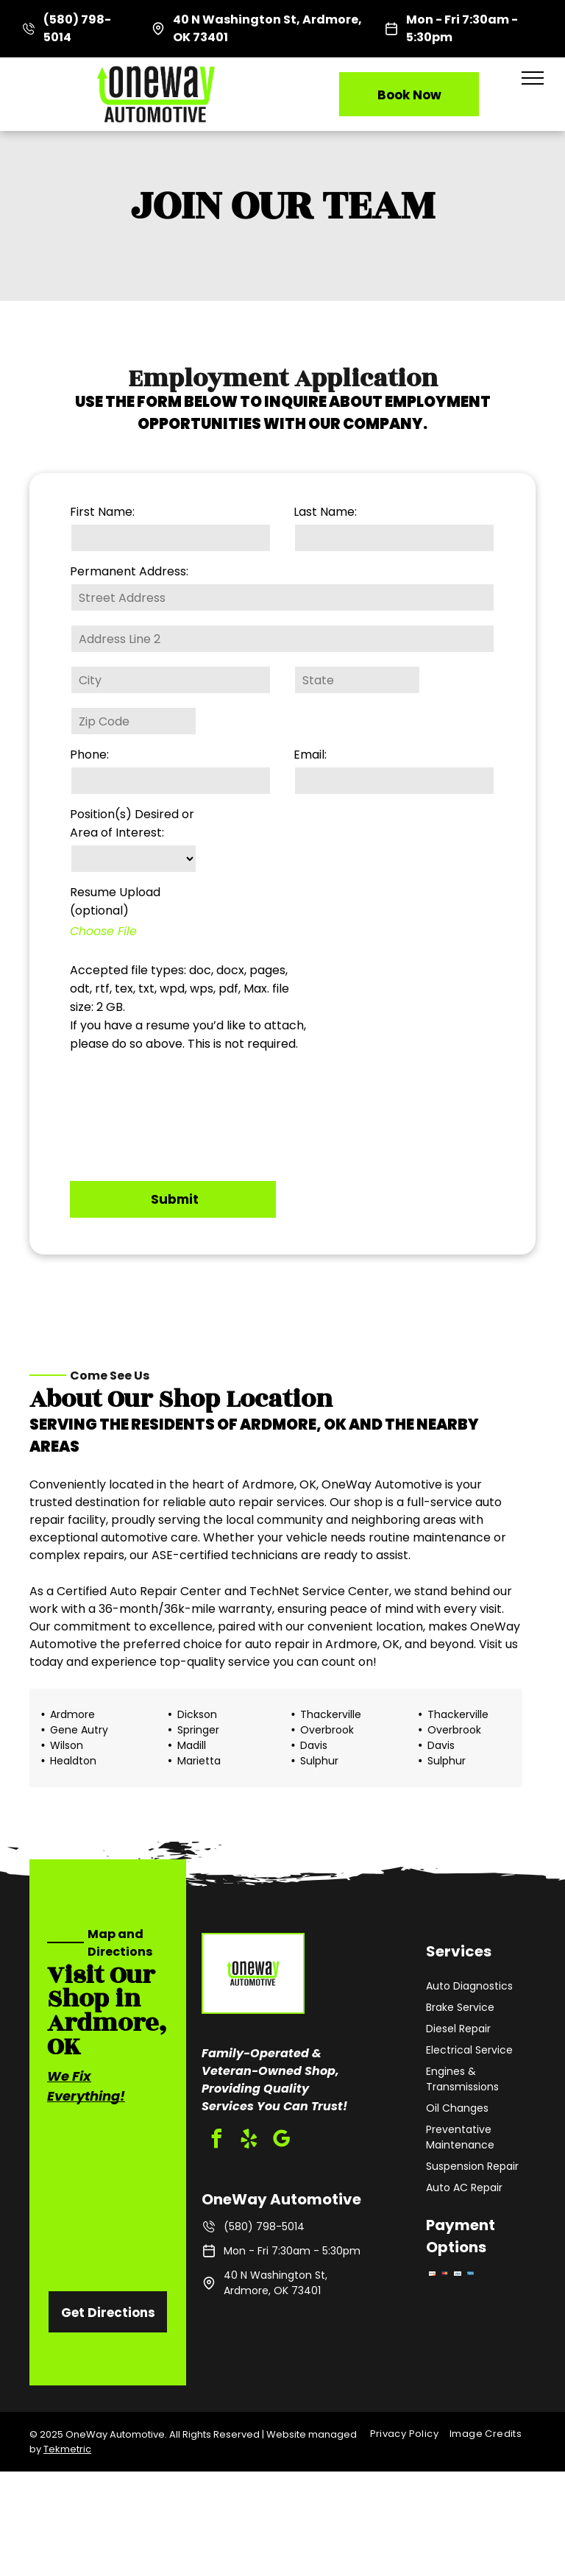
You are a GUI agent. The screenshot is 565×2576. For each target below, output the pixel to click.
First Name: (102, 511)
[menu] (533, 78)
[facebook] (216, 2140)
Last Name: (325, 511)
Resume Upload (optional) (115, 901)
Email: (310, 754)
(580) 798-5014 (264, 2226)
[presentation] (130, 1113)
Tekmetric (67, 2449)
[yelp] (248, 2140)
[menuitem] (409, 2433)
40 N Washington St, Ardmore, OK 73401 (275, 2283)
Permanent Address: (129, 571)
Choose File (103, 931)
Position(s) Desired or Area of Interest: (132, 823)
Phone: (89, 754)
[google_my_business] (281, 2140)
